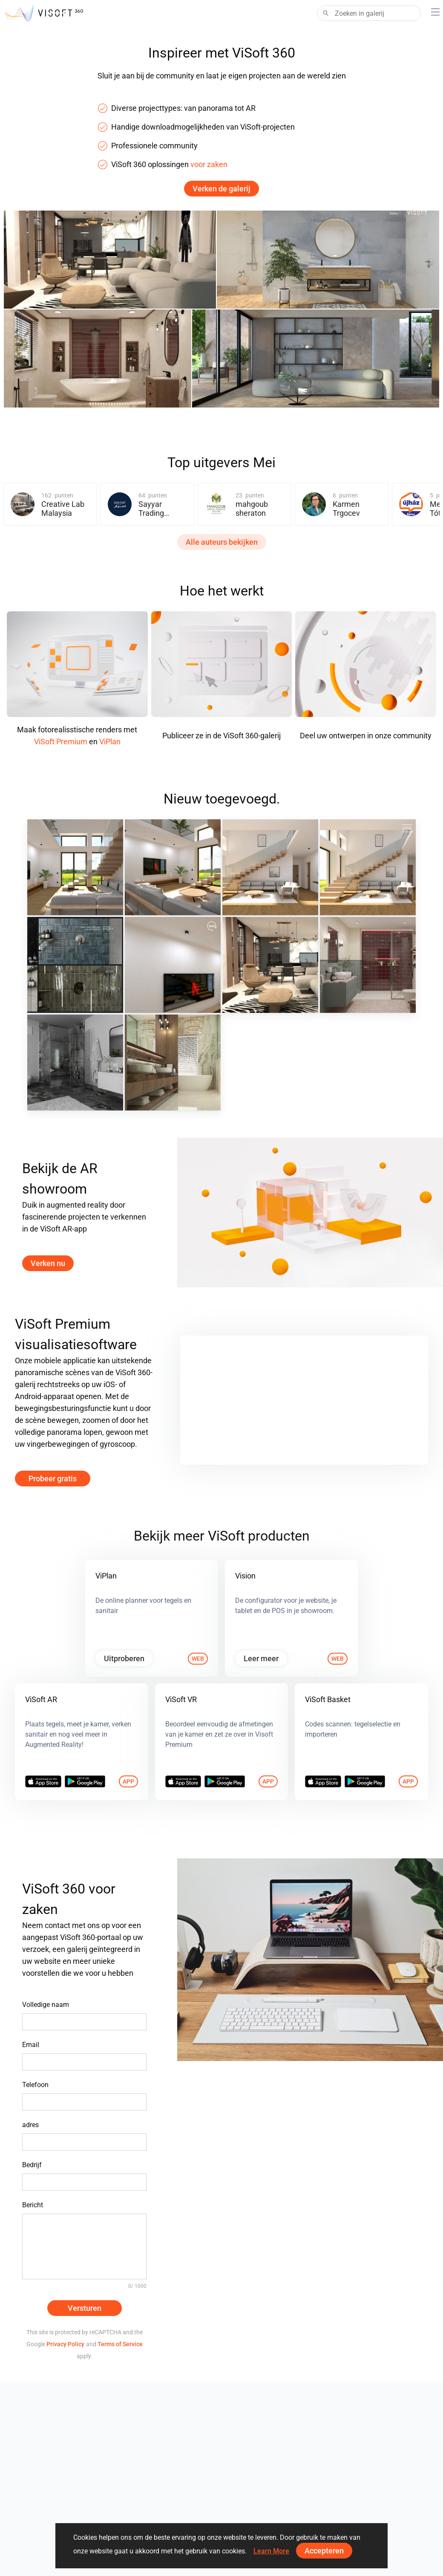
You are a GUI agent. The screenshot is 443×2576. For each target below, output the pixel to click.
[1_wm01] (173, 1062)
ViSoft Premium (60, 741)
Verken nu (48, 1263)
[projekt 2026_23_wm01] (270, 965)
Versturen (84, 2308)
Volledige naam (45, 2005)
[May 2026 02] (173, 867)
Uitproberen (124, 1658)
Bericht (32, 2205)
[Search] (369, 13)
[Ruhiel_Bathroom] (368, 965)
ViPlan (110, 741)
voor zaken (208, 164)
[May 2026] (368, 867)
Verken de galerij (221, 188)
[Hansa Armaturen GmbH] (75, 965)
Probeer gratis (53, 1478)
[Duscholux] (75, 1062)
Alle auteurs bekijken (222, 542)
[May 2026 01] (270, 867)
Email (30, 2045)
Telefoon (35, 2085)
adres (30, 2125)
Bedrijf (32, 2165)
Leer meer (261, 1658)
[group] (50, 504)
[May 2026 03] (75, 867)
